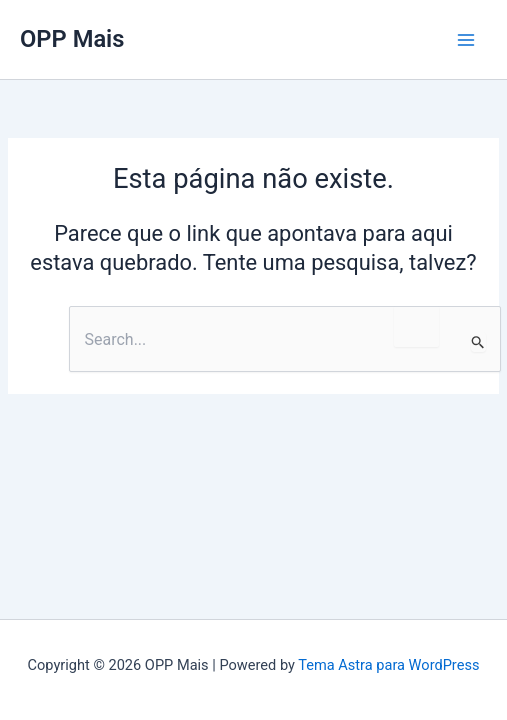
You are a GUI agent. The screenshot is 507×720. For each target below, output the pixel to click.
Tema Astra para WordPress (388, 665)
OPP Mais (72, 39)
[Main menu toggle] (466, 40)
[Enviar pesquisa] (478, 342)
